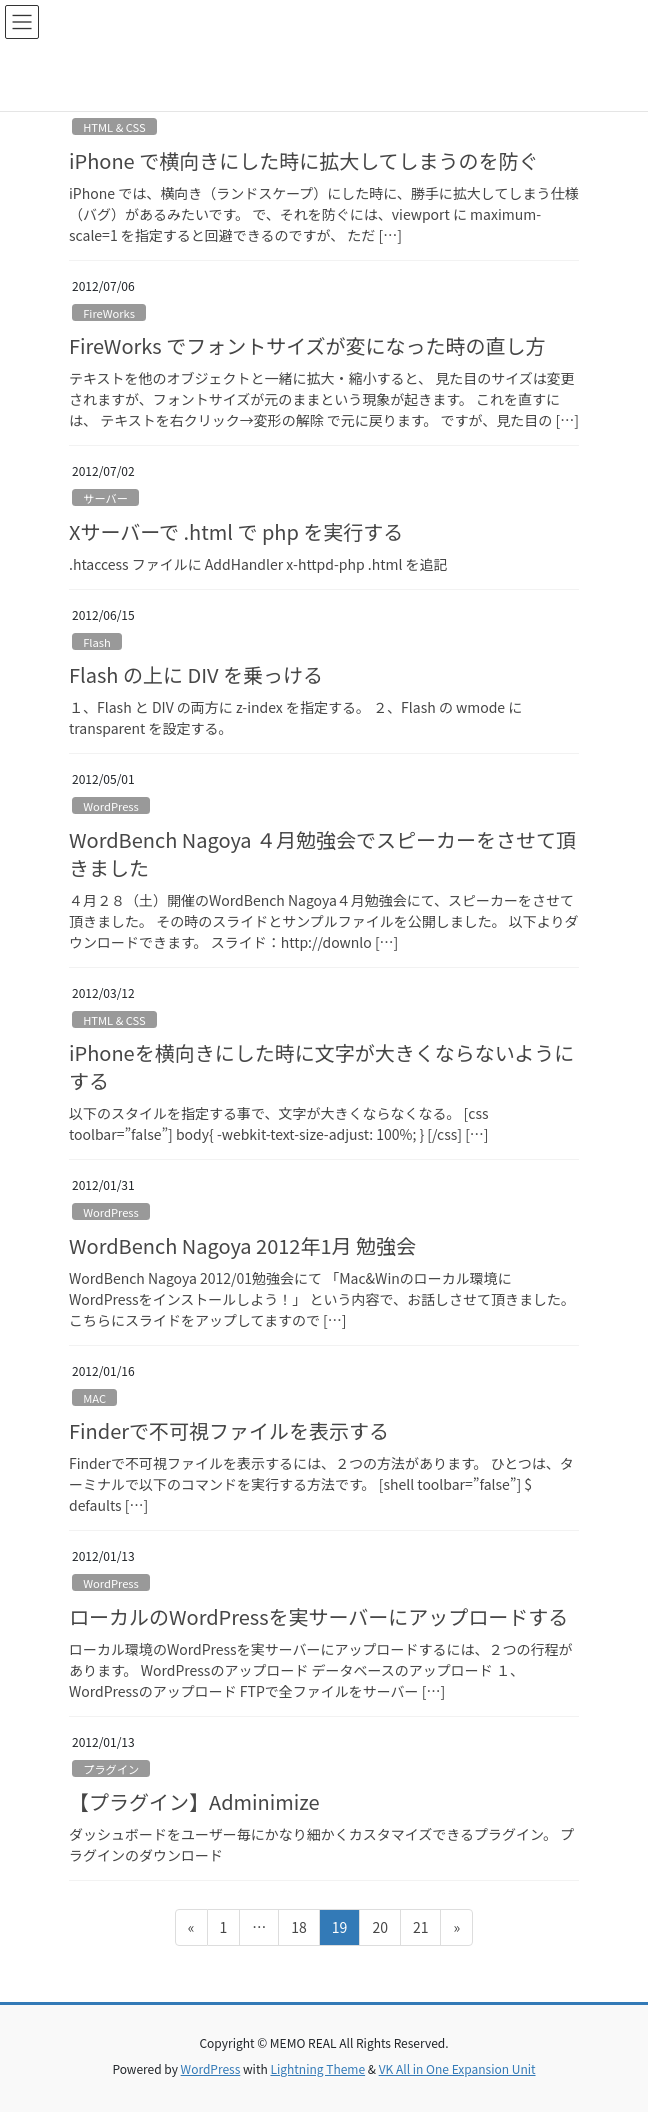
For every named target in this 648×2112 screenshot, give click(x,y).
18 (298, 1930)
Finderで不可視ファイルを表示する (229, 1430)
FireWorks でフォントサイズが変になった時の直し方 (307, 345)
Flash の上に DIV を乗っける (196, 674)
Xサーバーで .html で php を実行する (236, 531)
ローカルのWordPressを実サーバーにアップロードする (318, 1616)
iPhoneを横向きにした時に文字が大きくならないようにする (321, 1066)
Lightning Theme (317, 2068)
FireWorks (109, 313)
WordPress (111, 806)
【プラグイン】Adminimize (194, 1801)
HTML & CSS (114, 127)
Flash (97, 642)
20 (379, 1930)
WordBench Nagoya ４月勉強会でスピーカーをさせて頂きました (322, 853)
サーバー (105, 498)
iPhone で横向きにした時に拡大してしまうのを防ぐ (304, 160)
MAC (94, 1398)
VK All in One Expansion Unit (457, 2068)
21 (420, 1930)
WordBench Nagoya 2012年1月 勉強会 (242, 1245)
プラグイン (111, 1769)
